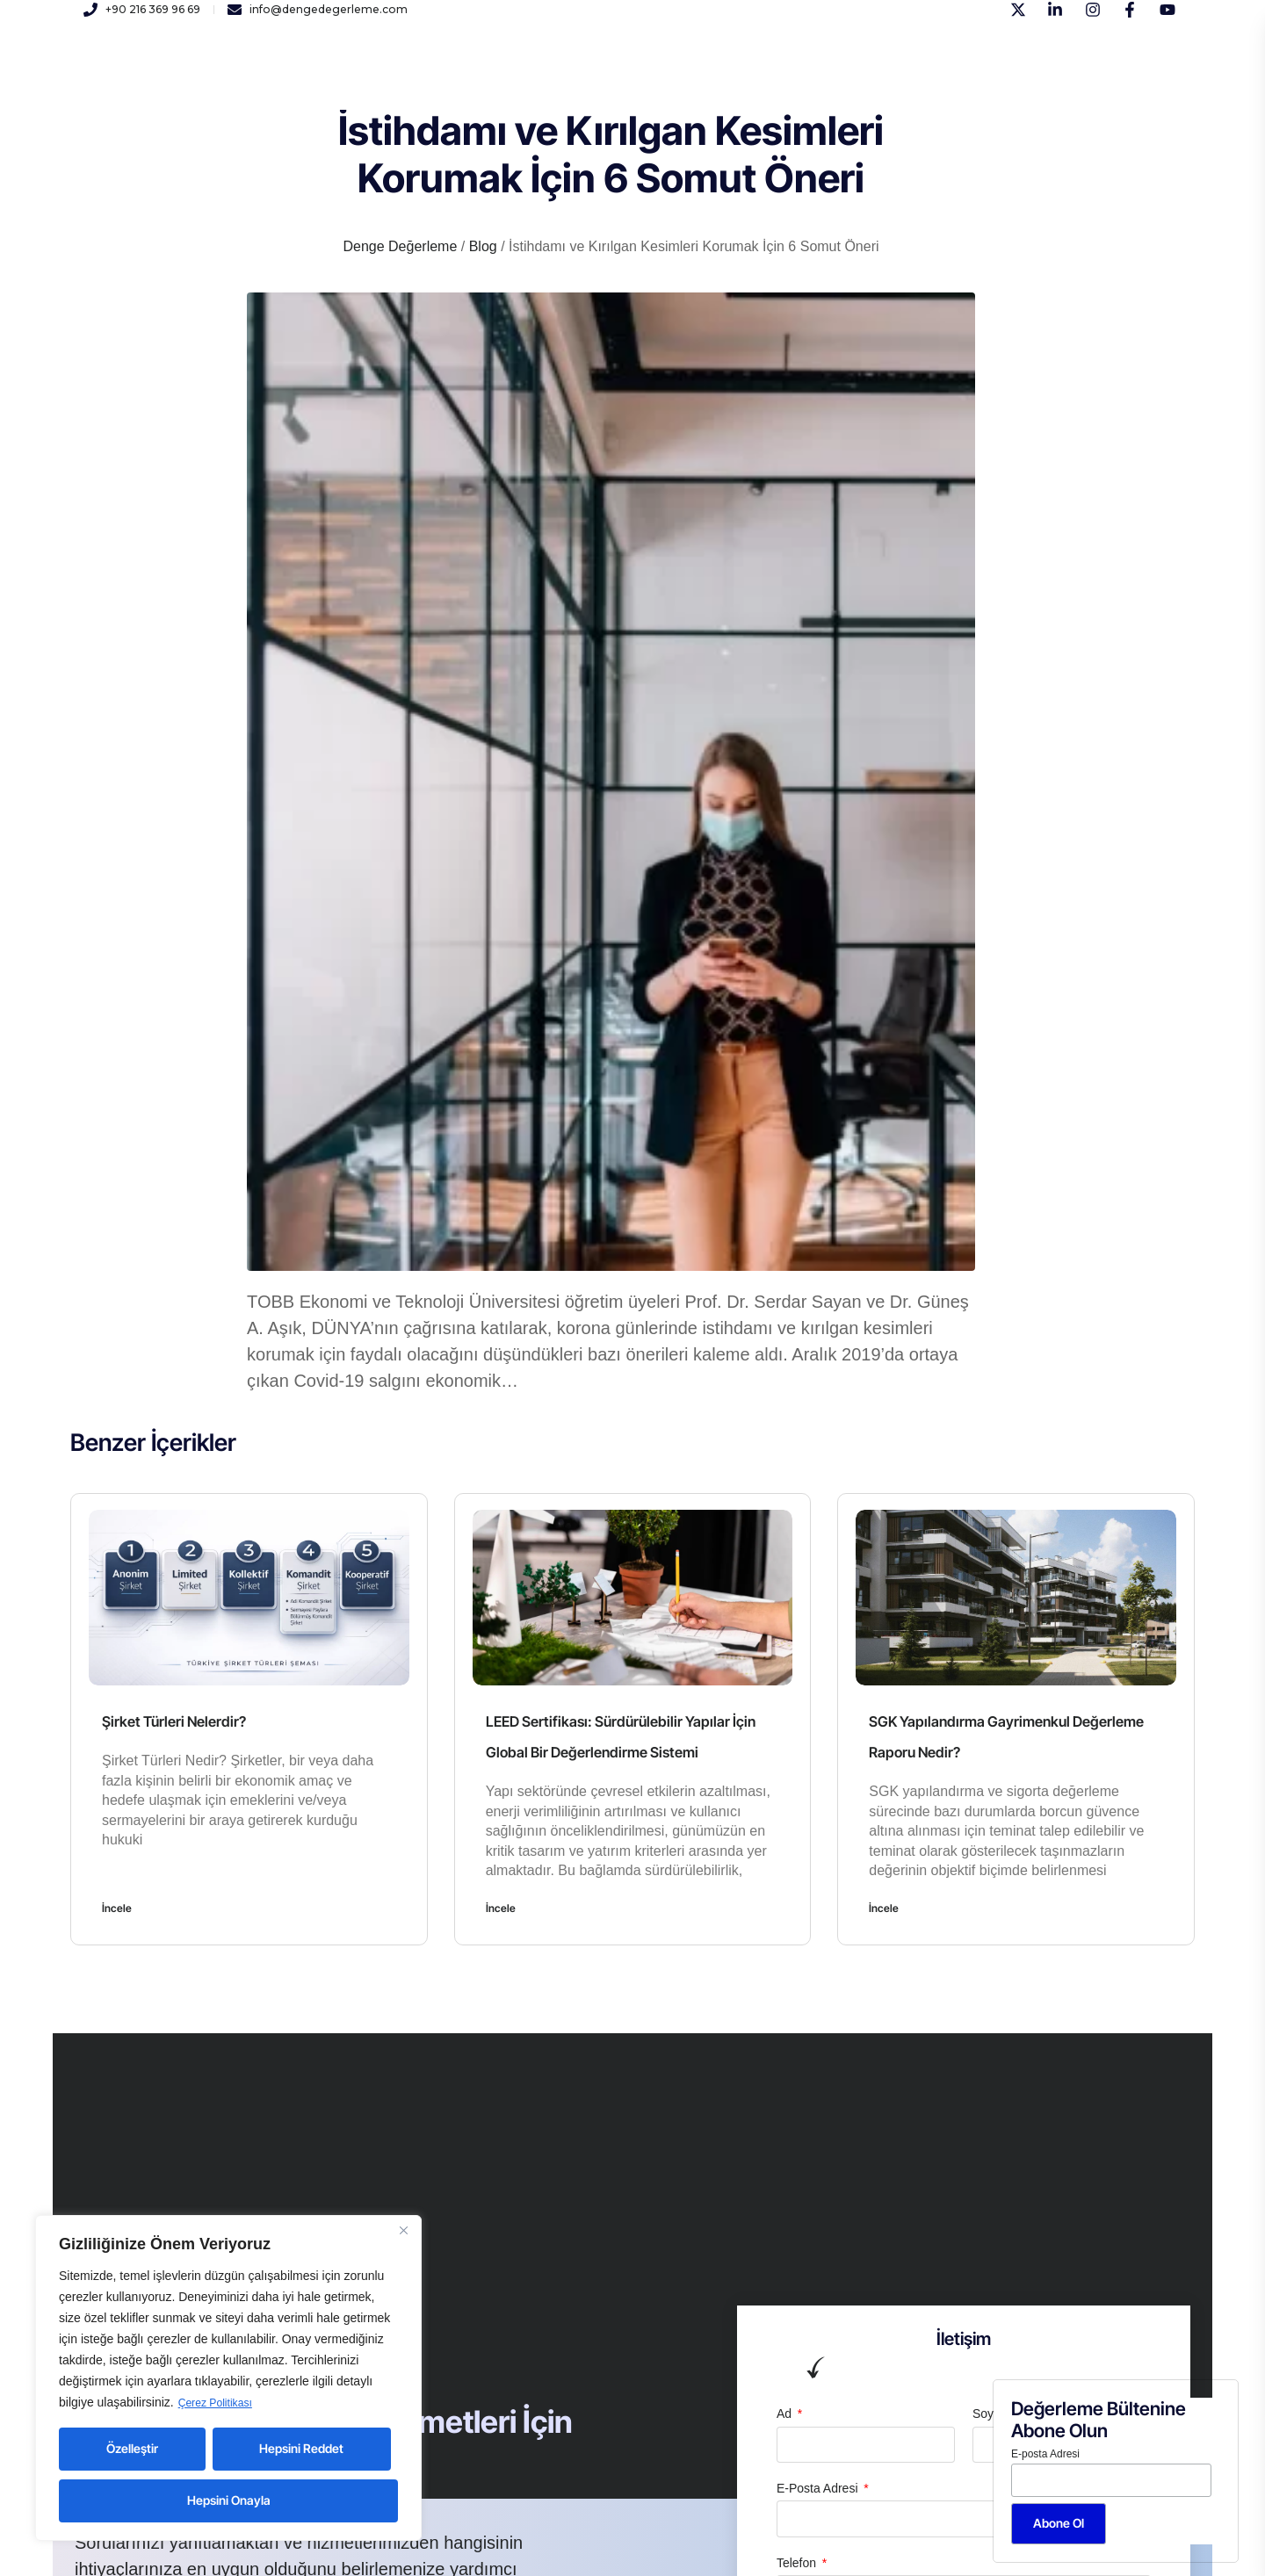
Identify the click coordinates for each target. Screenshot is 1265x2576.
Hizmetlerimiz (428, 78)
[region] (228, 2378)
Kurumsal (331, 78)
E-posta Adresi (1045, 2454)
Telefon (798, 2563)
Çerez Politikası (221, 2403)
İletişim (663, 78)
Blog (726, 78)
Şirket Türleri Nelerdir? (187, 1720)
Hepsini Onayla (229, 2500)
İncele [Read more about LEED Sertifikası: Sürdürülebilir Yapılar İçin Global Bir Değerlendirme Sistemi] (501, 1908)
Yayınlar (590, 78)
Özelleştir (132, 2448)
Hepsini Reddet (301, 2448)
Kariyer (518, 78)
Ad (786, 2413)
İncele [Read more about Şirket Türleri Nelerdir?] (117, 1908)
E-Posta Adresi (819, 2488)
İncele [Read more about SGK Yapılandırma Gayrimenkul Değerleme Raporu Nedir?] (884, 1908)
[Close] (403, 2230)
